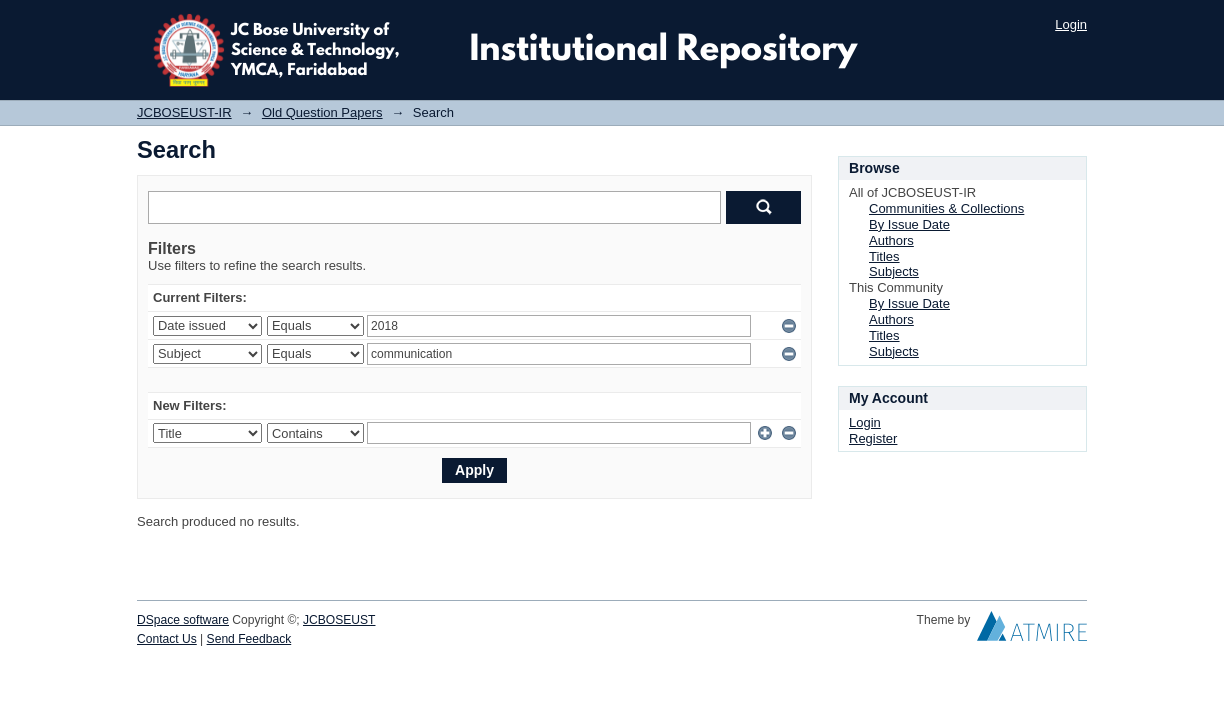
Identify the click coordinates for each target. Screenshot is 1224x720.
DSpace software (183, 620)
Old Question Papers (322, 112)
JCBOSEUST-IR (184, 112)
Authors (891, 240)
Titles (884, 256)
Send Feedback (249, 639)
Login (1071, 24)
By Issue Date (909, 224)
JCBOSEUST (339, 620)
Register (873, 438)
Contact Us (167, 639)
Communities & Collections (946, 208)
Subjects (894, 271)
